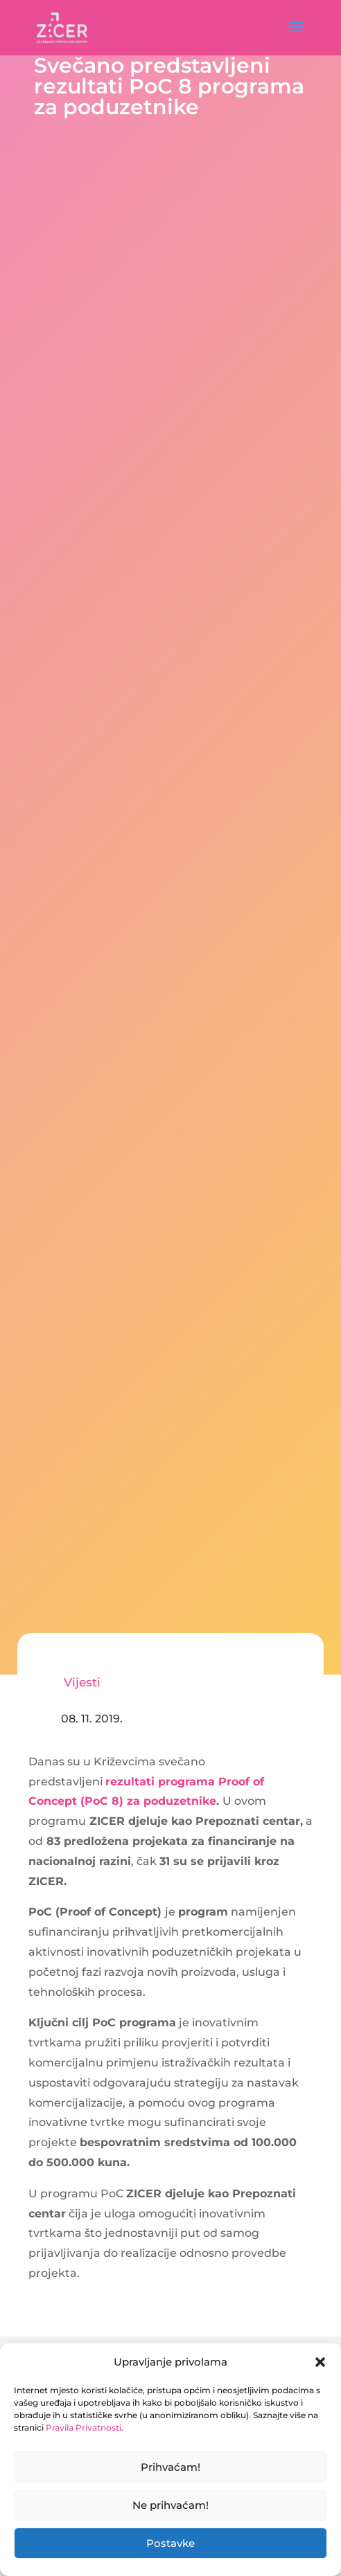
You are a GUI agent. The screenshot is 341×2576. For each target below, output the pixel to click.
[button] (320, 2362)
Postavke (170, 2543)
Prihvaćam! (170, 2467)
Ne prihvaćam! (170, 2505)
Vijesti (82, 1682)
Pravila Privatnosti (83, 2427)
